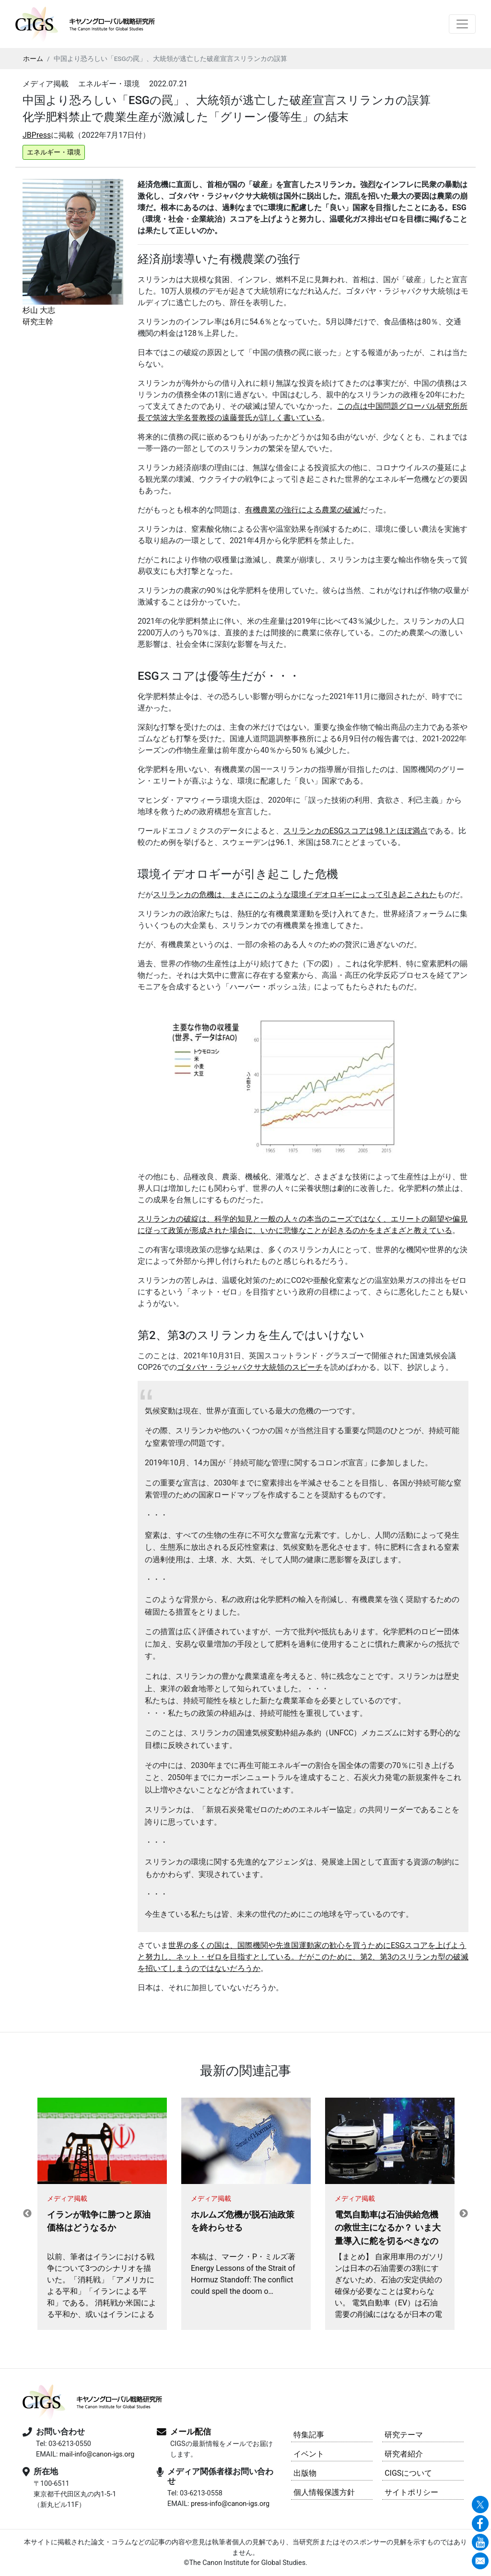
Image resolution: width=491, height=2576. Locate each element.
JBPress (37, 135)
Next (463, 2214)
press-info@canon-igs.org (230, 2504)
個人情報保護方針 (324, 2492)
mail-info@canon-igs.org (96, 2454)
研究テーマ (404, 2434)
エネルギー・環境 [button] (54, 152)
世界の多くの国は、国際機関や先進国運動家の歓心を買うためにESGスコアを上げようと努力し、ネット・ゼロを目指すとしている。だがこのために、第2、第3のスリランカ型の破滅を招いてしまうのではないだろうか (303, 1957)
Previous (27, 2214)
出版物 (304, 2473)
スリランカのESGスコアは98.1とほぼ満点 (355, 830)
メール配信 (190, 2431)
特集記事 (308, 2434)
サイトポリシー (411, 2492)
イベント (308, 2453)
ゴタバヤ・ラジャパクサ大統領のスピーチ (250, 1367)
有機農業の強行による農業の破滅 (302, 509)
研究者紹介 (404, 2453)
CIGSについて (408, 2473)
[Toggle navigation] (462, 24)
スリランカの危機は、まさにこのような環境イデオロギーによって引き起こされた (295, 894)
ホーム (33, 58)
